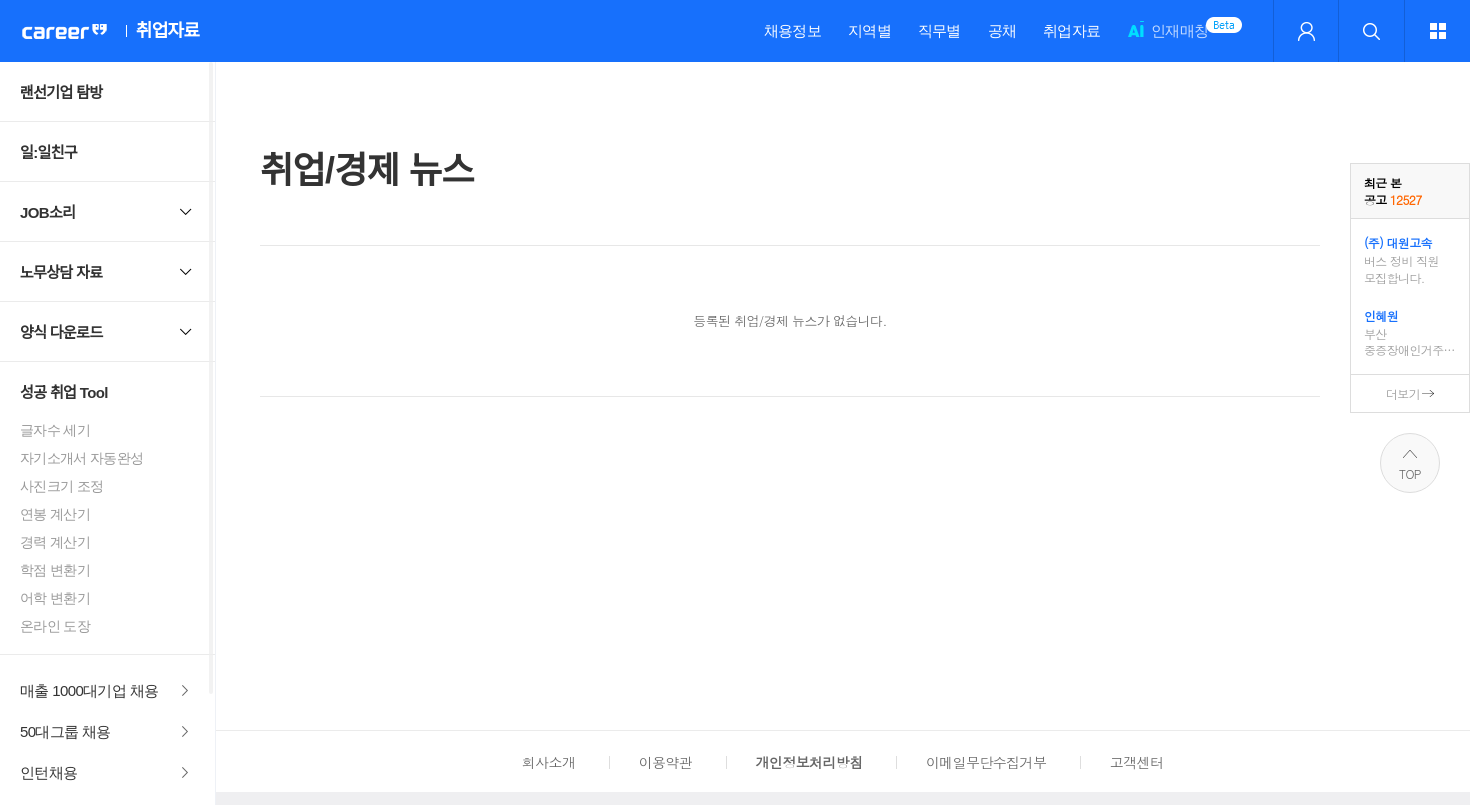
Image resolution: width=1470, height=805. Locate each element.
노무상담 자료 (61, 272)
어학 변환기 (55, 598)
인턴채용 (48, 772)
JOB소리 (47, 212)
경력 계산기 (55, 542)
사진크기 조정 (61, 486)
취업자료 (1071, 30)
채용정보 (792, 30)
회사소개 (548, 762)
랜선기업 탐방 (61, 92)
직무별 (939, 30)
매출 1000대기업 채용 (89, 690)
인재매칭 (1167, 39)
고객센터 (1136, 762)
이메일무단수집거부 (986, 762)
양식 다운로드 (61, 332)
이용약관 (665, 762)
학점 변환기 (55, 570)
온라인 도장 (55, 626)
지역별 (869, 30)
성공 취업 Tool (64, 392)
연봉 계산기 (55, 514)
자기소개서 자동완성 (82, 458)
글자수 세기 (55, 430)
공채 (1002, 30)
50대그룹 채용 (65, 731)
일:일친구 (48, 152)
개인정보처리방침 (809, 762)
